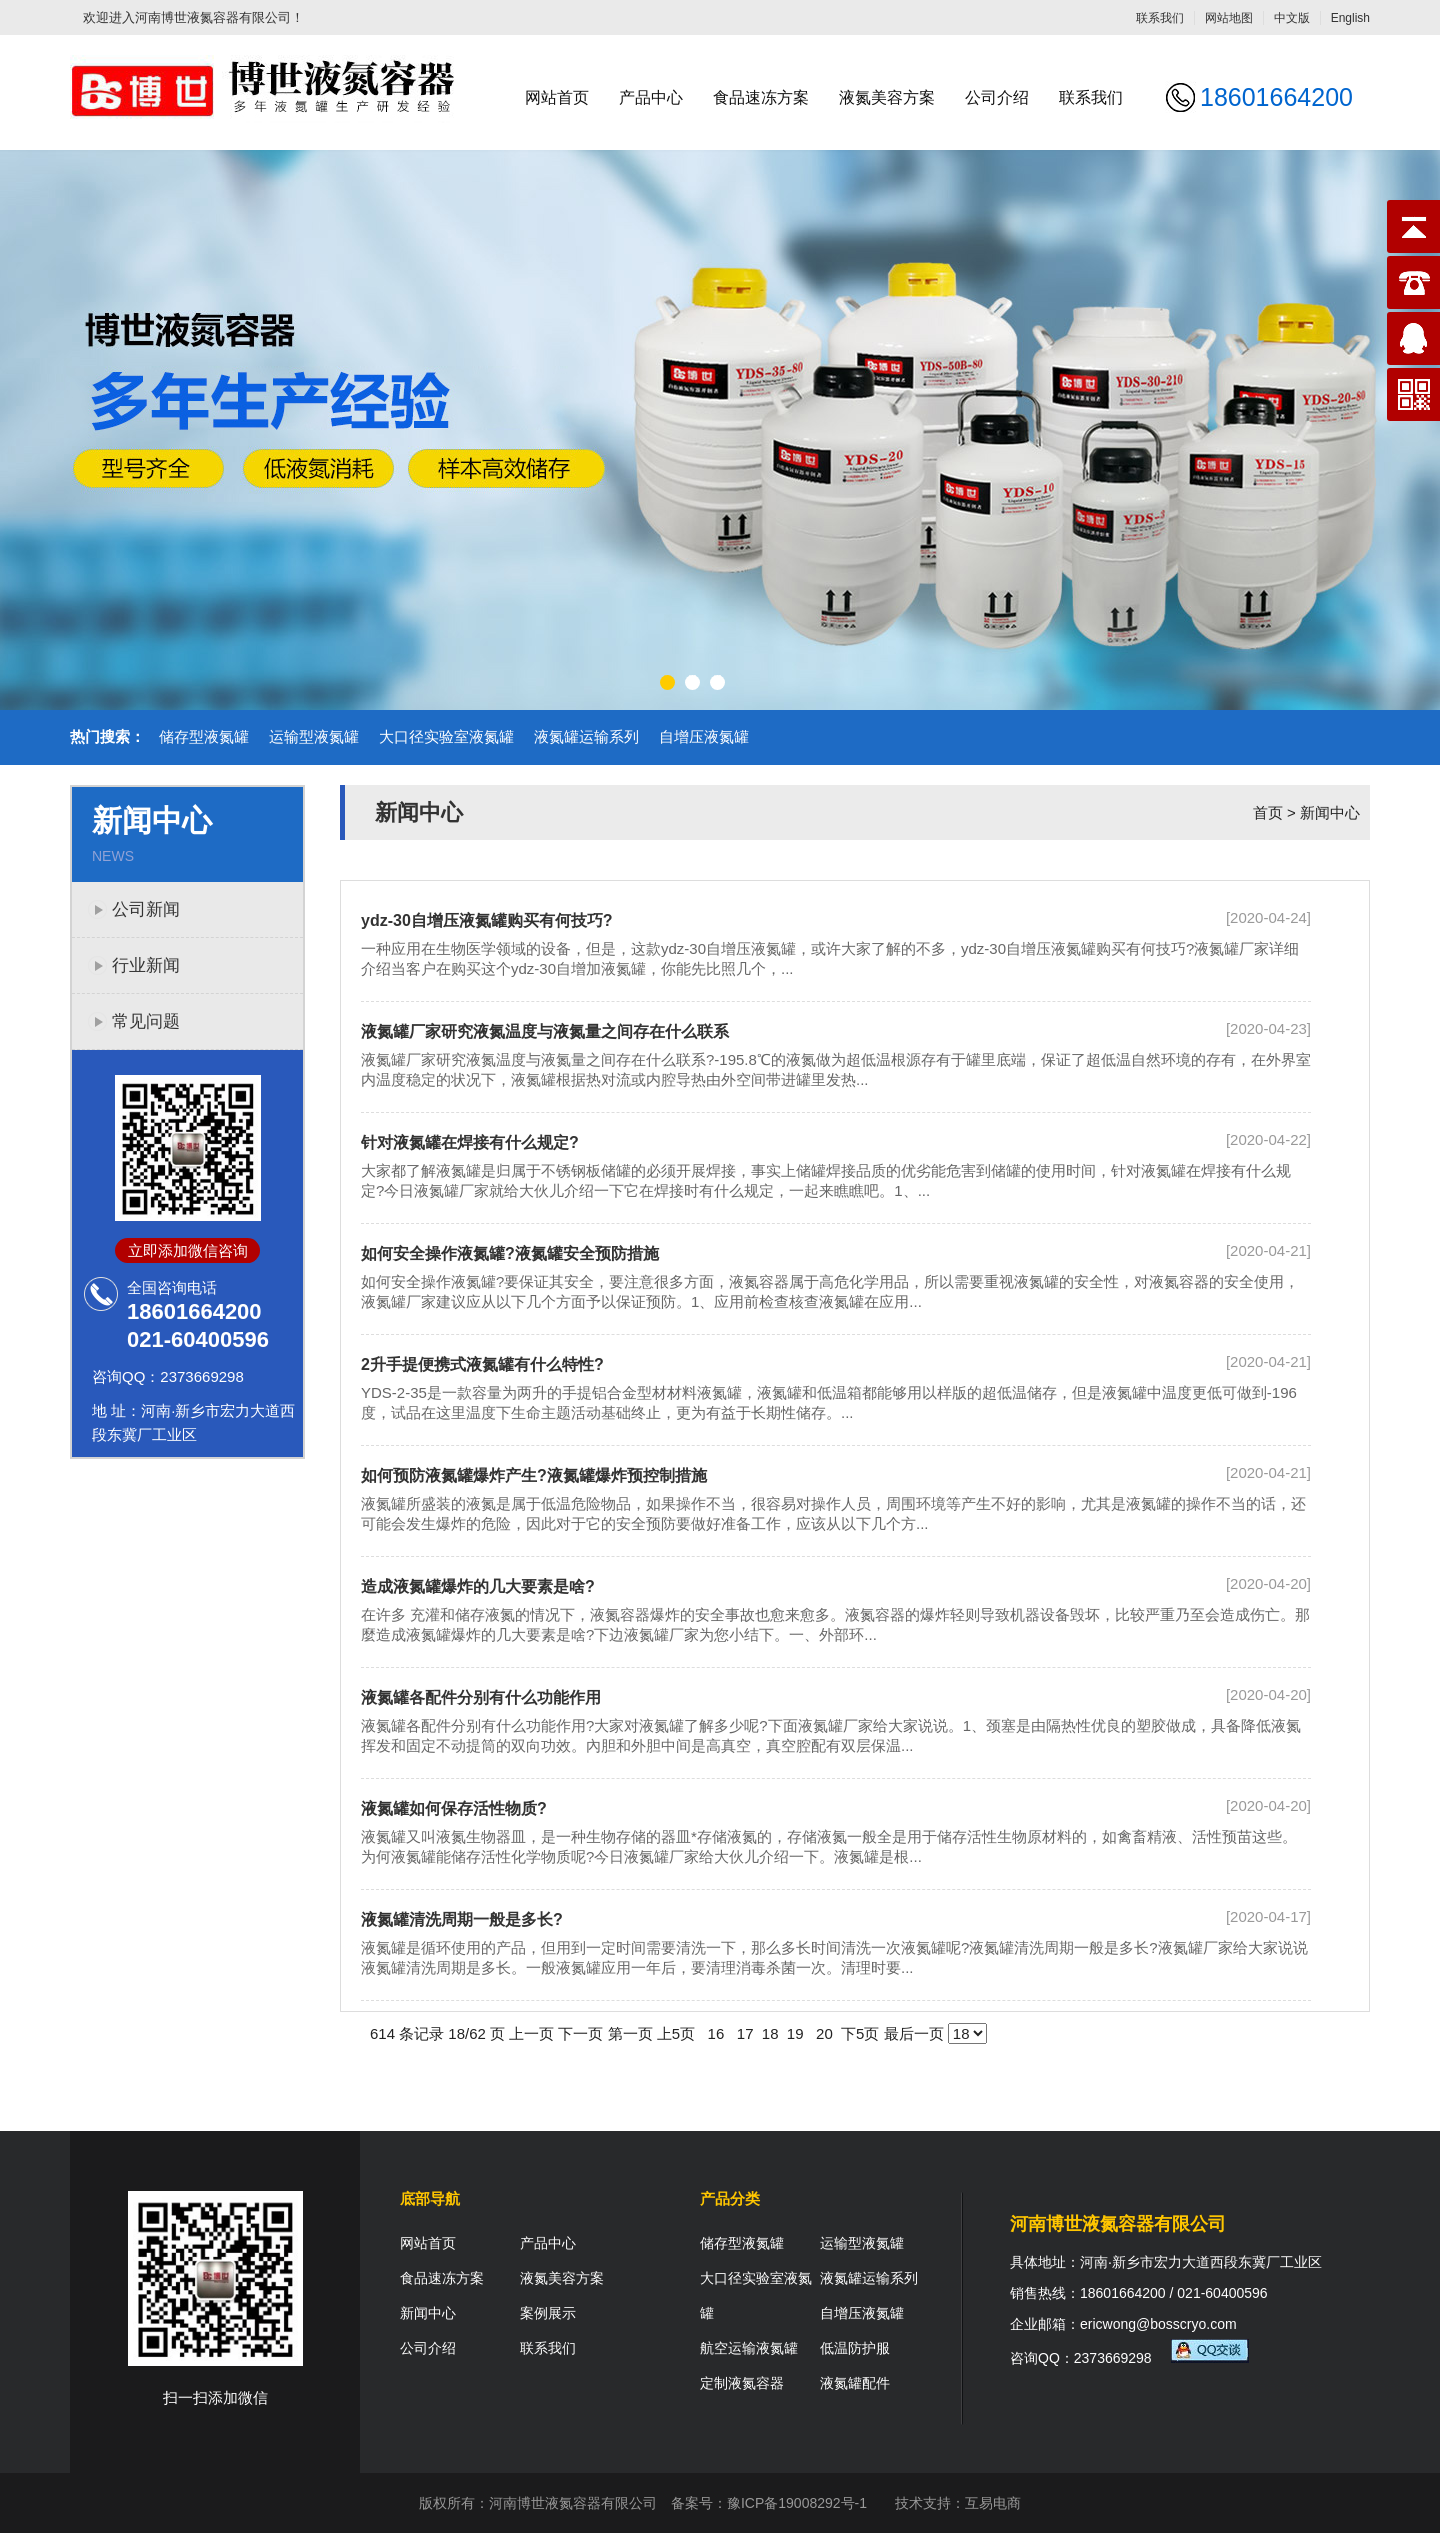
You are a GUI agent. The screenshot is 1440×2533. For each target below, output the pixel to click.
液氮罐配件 (855, 2383)
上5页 (676, 2033)
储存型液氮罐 (204, 736)
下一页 (580, 2033)
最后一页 (914, 2033)
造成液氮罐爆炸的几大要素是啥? (478, 1586)
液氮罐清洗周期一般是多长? (462, 1919)
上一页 (531, 2033)
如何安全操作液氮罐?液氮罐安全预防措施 (510, 1253)
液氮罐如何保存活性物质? (454, 1808)
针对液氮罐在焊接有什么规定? (470, 1142)
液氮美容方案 (887, 97)
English (1350, 18)
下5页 (860, 2033)
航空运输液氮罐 (749, 2348)
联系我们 (1160, 18)
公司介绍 (997, 97)
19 (795, 2033)
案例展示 (548, 2313)
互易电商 (993, 2503)
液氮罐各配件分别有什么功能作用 (481, 1697)
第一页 (630, 2033)
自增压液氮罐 (704, 736)
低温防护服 (855, 2348)
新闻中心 (1330, 812)
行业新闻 (146, 965)
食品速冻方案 (761, 97)
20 (824, 2033)
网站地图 (1229, 18)
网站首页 (557, 97)
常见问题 (146, 1021)
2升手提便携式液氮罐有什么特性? (482, 1364)
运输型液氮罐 (314, 736)
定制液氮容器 (742, 2383)
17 (745, 2033)
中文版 (1292, 18)
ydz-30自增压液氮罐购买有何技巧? (487, 920)
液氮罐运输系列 (586, 736)
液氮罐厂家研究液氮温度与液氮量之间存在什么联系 (545, 1031)
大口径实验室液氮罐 (446, 736)
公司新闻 (146, 909)
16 (715, 2033)
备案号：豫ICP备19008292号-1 (769, 2503)
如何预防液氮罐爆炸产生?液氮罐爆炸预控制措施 (534, 1475)
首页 (1268, 812)
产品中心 (651, 97)
